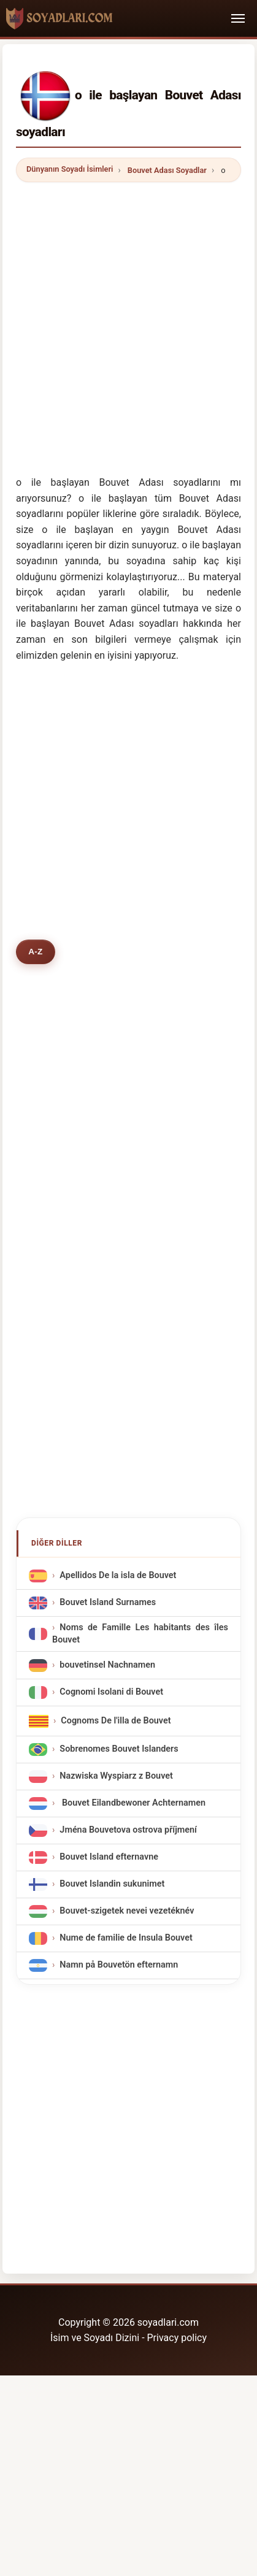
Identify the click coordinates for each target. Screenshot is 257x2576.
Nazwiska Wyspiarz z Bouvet (116, 1776)
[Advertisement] (128, 320)
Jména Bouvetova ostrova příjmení (128, 1830)
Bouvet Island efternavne (108, 1857)
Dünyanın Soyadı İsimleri (69, 169)
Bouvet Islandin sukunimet (111, 1884)
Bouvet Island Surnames (107, 1603)
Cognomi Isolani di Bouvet (111, 1692)
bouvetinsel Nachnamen (107, 1665)
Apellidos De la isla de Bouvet (117, 1576)
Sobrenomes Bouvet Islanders (118, 1749)
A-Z (35, 951)
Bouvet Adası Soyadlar (167, 170)
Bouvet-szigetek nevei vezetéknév (126, 1911)
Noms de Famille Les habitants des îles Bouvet (140, 1633)
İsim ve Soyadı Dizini (94, 2338)
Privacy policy (177, 2338)
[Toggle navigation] (238, 18)
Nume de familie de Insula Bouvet (125, 1938)
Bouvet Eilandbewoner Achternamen (132, 1803)
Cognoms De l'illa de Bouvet (116, 1720)
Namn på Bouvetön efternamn (118, 1965)
